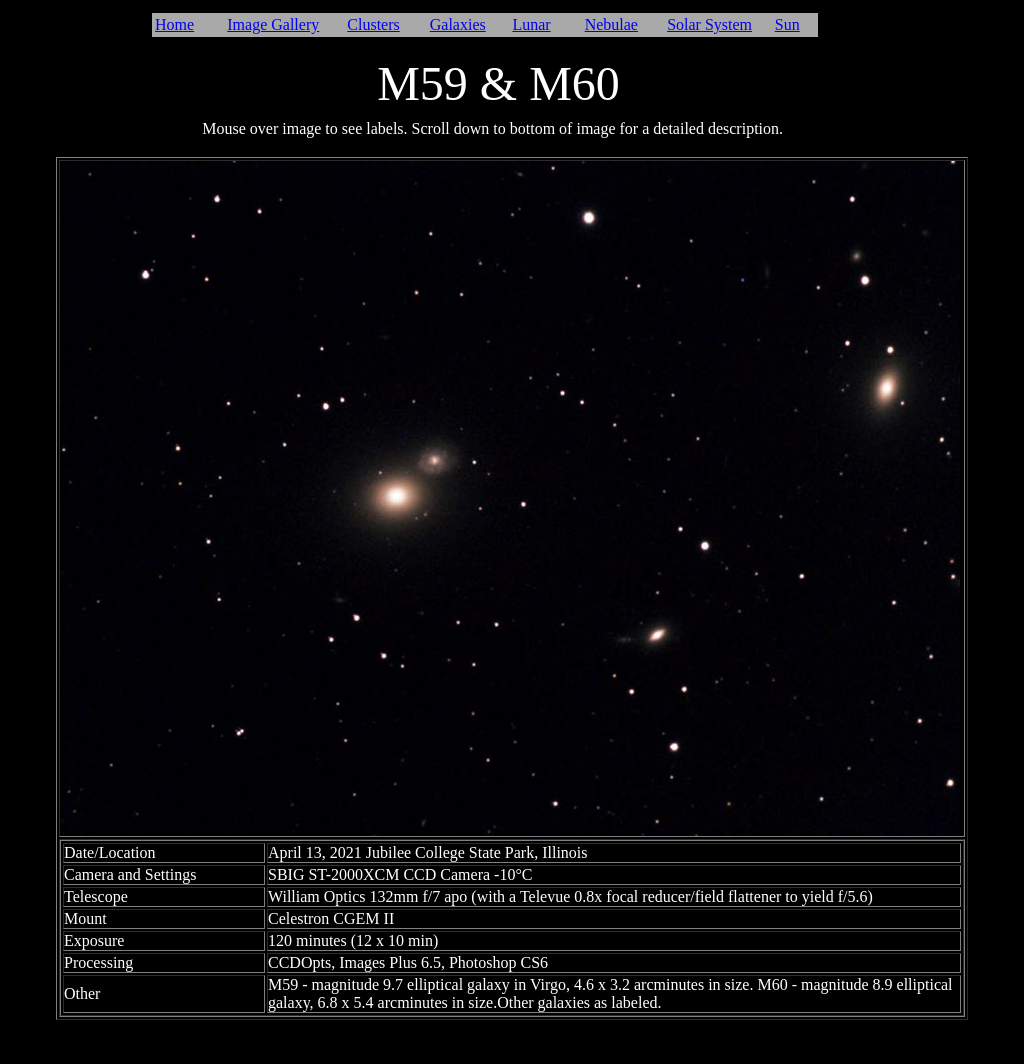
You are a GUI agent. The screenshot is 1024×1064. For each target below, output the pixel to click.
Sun (787, 24)
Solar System (709, 24)
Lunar (531, 24)
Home (174, 24)
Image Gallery (273, 24)
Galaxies (458, 24)
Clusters (373, 24)
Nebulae (611, 24)
